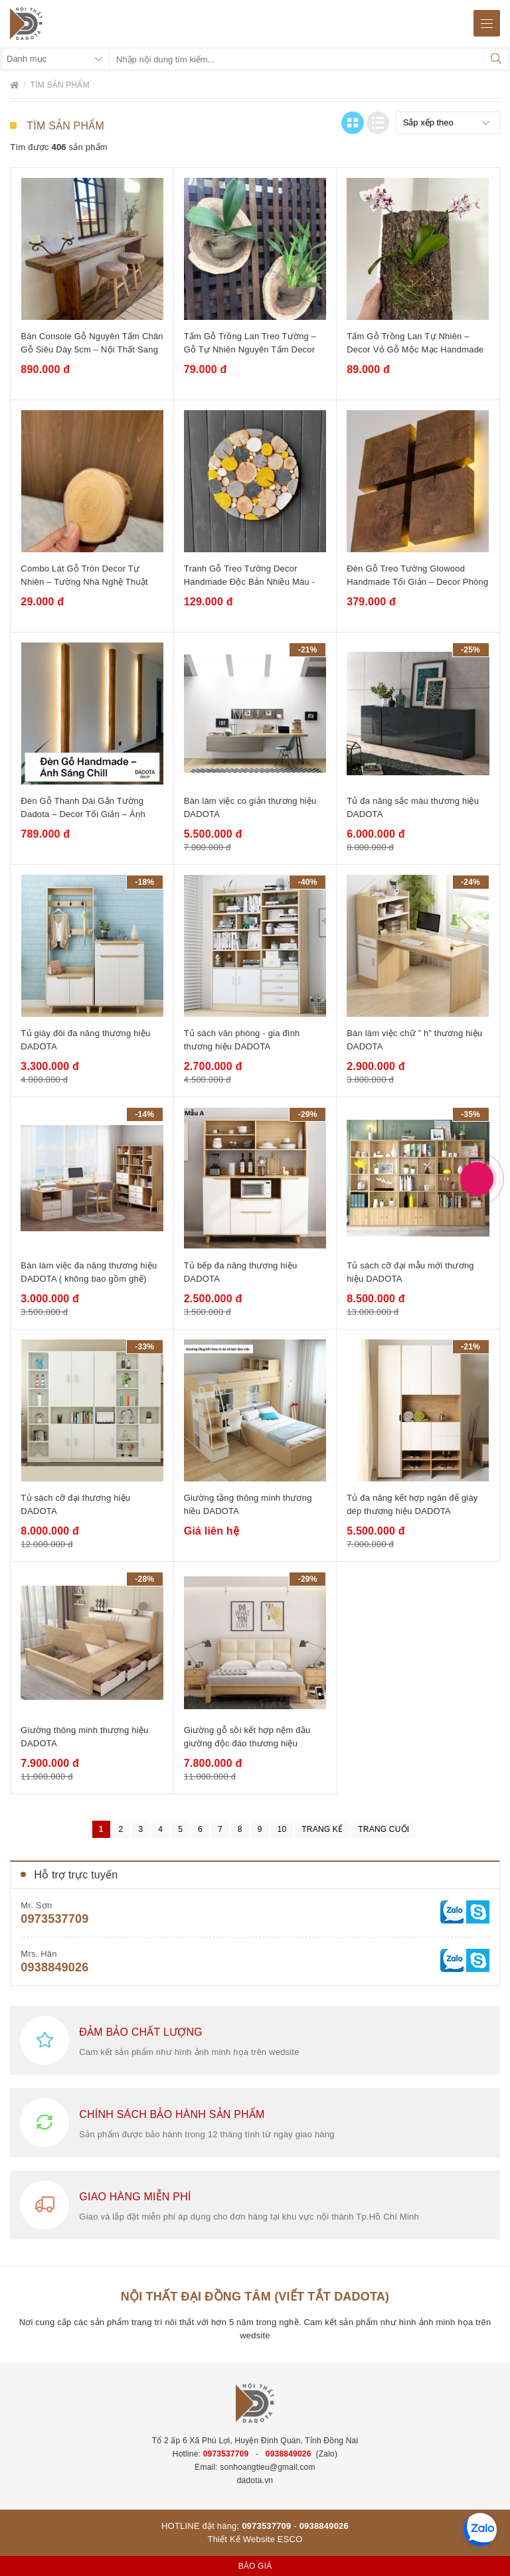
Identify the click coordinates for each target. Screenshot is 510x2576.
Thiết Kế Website (242, 2539)
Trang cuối (383, 1829)
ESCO (290, 2539)
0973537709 (54, 1919)
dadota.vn (255, 2480)
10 (282, 1829)
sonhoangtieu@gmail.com (267, 2467)
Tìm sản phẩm (60, 85)
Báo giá (255, 2566)
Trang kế (322, 1829)
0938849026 (54, 1967)
